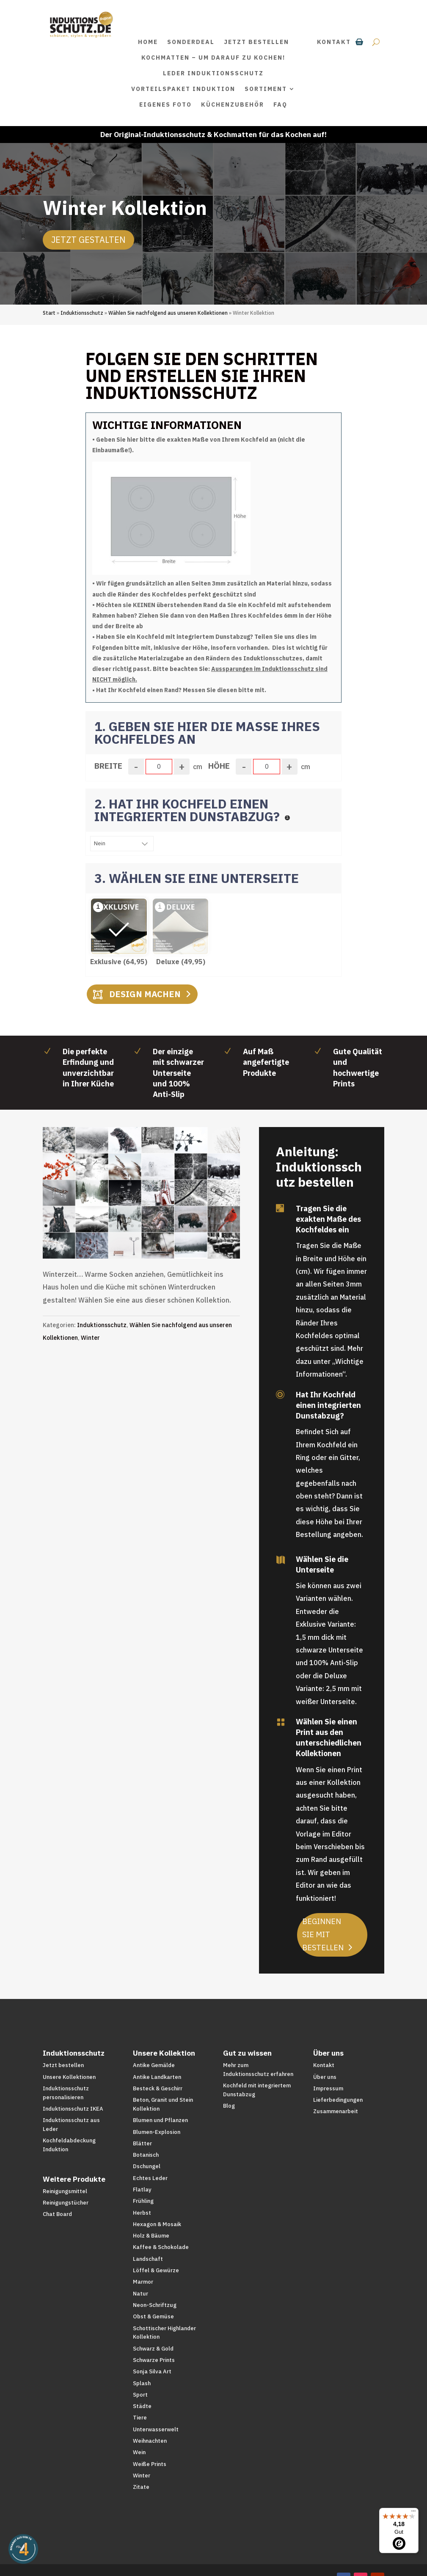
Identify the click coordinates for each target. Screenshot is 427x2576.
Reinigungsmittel (65, 2191)
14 (139, 1225)
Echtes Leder (150, 2178)
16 (153, 1225)
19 (175, 1225)
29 (137, 1238)
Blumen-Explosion (156, 2132)
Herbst (142, 2212)
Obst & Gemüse (153, 2316)
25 (218, 1225)
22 (197, 1225)
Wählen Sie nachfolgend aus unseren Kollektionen (168, 313)
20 (182, 1225)
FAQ (280, 104)
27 (232, 1225)
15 (146, 1225)
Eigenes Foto (165, 104)
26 (225, 1225)
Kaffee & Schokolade (161, 2247)
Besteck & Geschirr (157, 2088)
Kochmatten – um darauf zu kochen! (213, 57)
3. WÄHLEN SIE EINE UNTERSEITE (196, 878)
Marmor (143, 2281)
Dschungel (146, 2166)
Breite (108, 766)
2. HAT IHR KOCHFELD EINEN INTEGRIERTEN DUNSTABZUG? (188, 810)
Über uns (324, 2077)
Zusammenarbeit (335, 2111)
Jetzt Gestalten (88, 239)
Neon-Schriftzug (154, 2305)
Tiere (140, 2417)
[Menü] (413, 2513)
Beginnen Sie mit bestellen (323, 1934)
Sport (140, 2394)
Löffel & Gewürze (156, 2270)
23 (204, 1225)
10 (110, 1225)
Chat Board (57, 2214)
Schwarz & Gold (153, 2348)
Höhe (219, 766)
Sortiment (266, 89)
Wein (139, 2452)
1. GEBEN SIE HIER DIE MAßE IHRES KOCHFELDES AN (207, 732)
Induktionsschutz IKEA (73, 2108)
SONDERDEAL (191, 42)
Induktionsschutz (82, 313)
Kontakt (334, 42)
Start (49, 313)
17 (161, 1225)
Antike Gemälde (154, 2065)
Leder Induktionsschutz (213, 73)
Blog (229, 2105)
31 (152, 1238)
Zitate (141, 2487)
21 (189, 1225)
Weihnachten (150, 2440)
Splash (142, 2383)
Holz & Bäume (151, 2235)
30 (144, 1238)
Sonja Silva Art (152, 2371)
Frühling (143, 2201)
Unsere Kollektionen (69, 2077)
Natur (140, 2293)
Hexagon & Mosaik (157, 2224)
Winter (90, 1338)
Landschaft (148, 2259)
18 (168, 1225)
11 (117, 1225)
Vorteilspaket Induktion (183, 89)
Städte (142, 2406)
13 (132, 1225)
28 (130, 1238)
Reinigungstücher (65, 2202)
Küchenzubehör (232, 104)
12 (125, 1225)
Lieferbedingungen (338, 2099)
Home (148, 42)
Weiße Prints (149, 2464)
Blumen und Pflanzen (160, 2120)
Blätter (142, 2143)
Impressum (328, 2088)
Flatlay (142, 2189)
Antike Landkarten (157, 2077)
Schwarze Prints (154, 2360)
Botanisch (146, 2154)
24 (211, 1225)
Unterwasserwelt (156, 2429)
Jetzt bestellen (256, 42)
